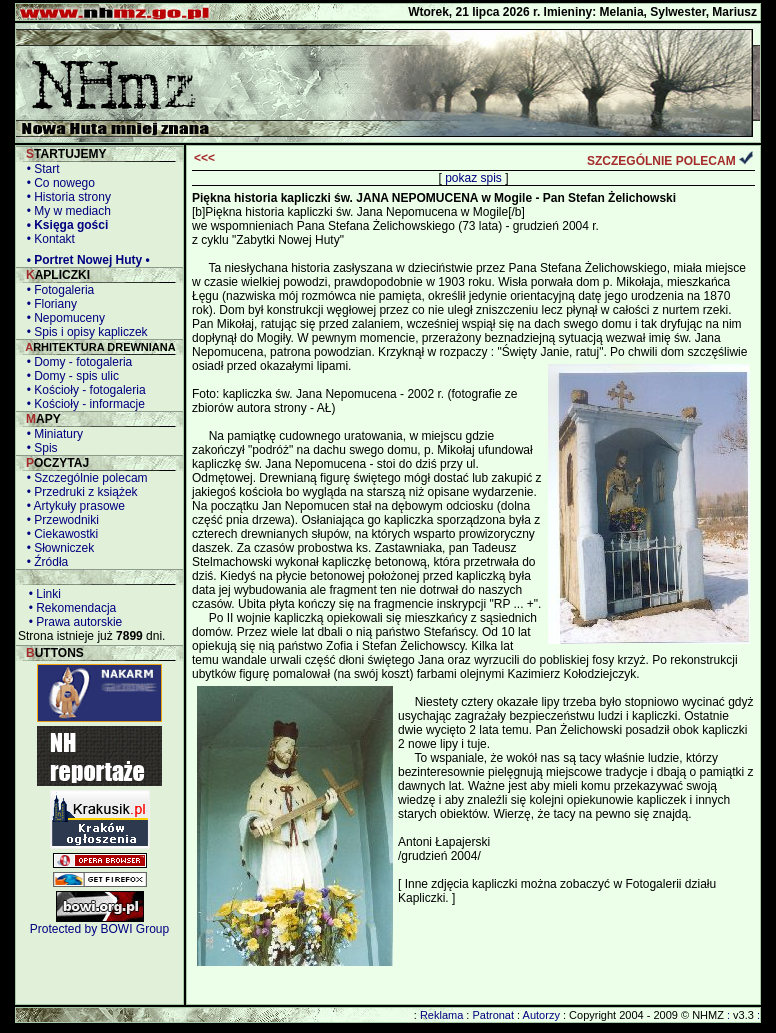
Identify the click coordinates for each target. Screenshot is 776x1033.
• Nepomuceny (62, 318)
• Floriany (48, 304)
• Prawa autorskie (72, 622)
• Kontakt (47, 239)
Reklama (441, 1015)
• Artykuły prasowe (72, 506)
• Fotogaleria (57, 290)
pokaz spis (473, 178)
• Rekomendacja (69, 608)
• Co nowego (57, 183)
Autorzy (541, 1015)
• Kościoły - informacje (82, 404)
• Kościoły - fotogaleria (83, 390)
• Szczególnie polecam (84, 478)
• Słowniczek (57, 548)
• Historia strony (65, 197)
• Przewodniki (59, 520)
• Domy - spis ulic (69, 376)
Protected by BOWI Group (99, 929)
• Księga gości (64, 225)
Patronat (493, 1015)
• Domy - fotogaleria (76, 362)
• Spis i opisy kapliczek (84, 332)
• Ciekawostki (59, 534)
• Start (40, 169)
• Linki (41, 594)
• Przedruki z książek (79, 492)
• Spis (39, 448)
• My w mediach (65, 211)
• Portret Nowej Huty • (85, 260)
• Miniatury (51, 434)
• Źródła (44, 562)
